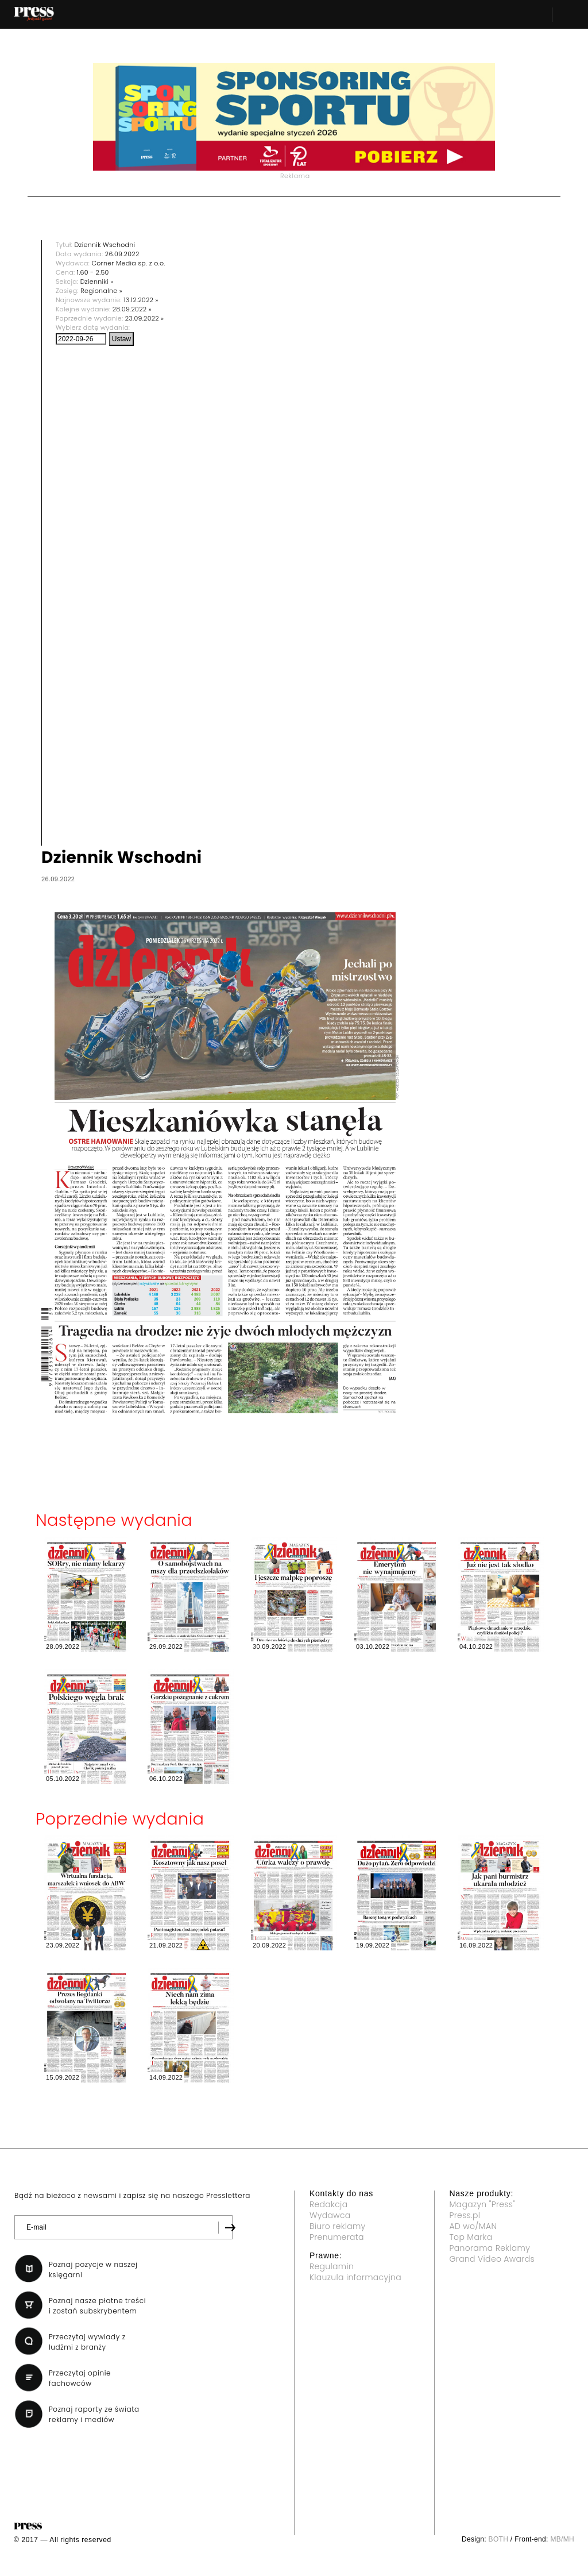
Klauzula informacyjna (355, 2277)
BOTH (499, 2539)
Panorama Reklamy (490, 2248)
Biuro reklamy (338, 2226)
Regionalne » (101, 290)
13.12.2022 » (140, 299)
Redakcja (328, 2204)
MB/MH (562, 2539)
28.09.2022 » (132, 309)
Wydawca (330, 2215)
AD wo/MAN (473, 2226)
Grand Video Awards (492, 2259)
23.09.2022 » (144, 318)
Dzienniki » (97, 281)
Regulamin (332, 2266)
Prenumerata (337, 2237)
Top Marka (471, 2237)
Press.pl (465, 2215)
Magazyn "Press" (483, 2204)
